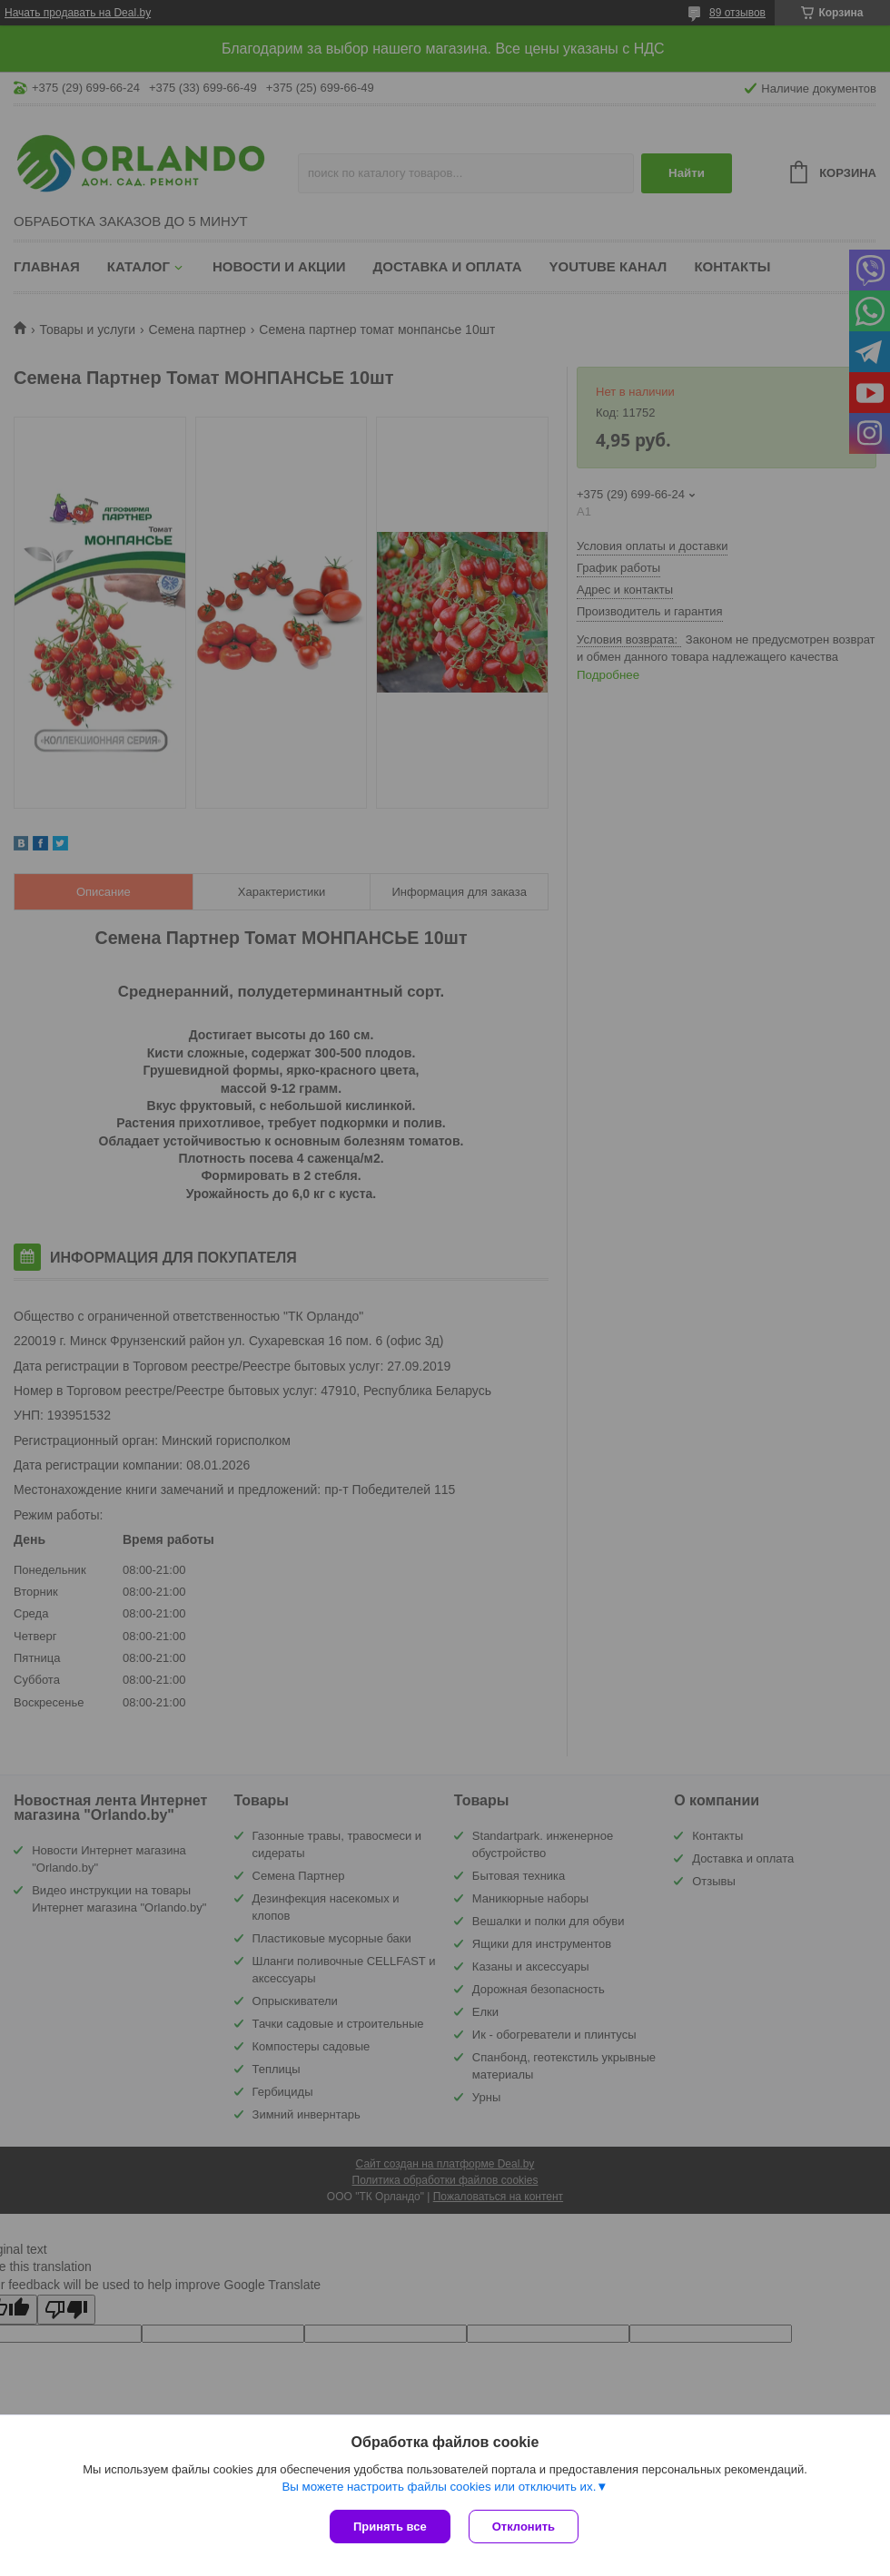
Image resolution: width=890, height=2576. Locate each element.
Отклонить (523, 2526)
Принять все (390, 2526)
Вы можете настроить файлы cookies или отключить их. (439, 2486)
